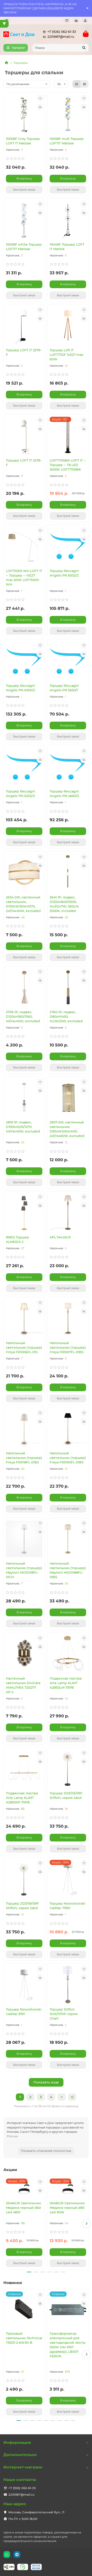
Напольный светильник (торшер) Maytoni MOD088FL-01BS (68, 1570)
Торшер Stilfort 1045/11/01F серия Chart (64, 2014)
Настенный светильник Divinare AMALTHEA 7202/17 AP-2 (23, 1685)
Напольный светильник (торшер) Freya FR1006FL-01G (24, 1347)
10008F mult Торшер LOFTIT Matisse (67, 141)
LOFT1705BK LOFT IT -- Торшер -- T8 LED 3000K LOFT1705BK (68, 465)
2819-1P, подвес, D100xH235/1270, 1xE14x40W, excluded (23, 1126)
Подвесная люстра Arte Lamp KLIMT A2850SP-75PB (22, 1797)
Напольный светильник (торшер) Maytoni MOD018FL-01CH (24, 1570)
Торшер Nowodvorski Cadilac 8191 (23, 2011)
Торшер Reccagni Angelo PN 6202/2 (20, 793)
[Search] (60, 48)
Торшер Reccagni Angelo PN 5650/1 (64, 688)
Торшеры (20, 63)
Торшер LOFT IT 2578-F (23, 462)
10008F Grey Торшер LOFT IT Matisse (23, 141)
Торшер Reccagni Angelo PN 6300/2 (20, 688)
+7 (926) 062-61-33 (58, 31)
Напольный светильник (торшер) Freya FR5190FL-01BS (68, 1457)
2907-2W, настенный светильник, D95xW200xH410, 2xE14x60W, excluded (67, 1129)
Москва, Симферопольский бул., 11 (36, 2512)
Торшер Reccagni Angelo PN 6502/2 (64, 573)
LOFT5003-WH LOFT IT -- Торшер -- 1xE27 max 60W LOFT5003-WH (24, 578)
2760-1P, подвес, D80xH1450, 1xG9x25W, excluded (66, 1016)
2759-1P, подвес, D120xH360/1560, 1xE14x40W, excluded (23, 1016)
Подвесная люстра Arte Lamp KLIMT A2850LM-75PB (66, 1683)
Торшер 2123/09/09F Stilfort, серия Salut (22, 1905)
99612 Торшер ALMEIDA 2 (17, 1239)
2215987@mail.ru (57, 36)
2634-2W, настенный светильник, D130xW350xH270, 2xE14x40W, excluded (23, 904)
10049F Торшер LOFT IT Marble (67, 246)
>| (72, 2097)
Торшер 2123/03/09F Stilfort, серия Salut (66, 1795)
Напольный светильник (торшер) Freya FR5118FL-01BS (24, 1457)
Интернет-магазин (46, 2467)
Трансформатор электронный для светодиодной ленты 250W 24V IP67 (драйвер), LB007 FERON (67, 2345)
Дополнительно (46, 2454)
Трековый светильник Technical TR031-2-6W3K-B (24, 2338)
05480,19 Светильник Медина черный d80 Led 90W (67, 2207)
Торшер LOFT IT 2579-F (23, 352)
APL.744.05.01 (60, 1237)
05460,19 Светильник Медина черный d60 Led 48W (23, 2207)
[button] (86, 2223)
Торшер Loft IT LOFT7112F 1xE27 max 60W (66, 354)
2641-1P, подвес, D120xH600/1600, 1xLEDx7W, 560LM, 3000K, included (64, 904)
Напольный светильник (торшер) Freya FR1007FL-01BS (68, 1347)
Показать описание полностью (46, 2150)
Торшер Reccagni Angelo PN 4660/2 (64, 793)
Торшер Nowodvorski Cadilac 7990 (67, 1905)
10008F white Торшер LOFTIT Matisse (24, 246)
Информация (46, 2442)
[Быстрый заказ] (24, 190)
